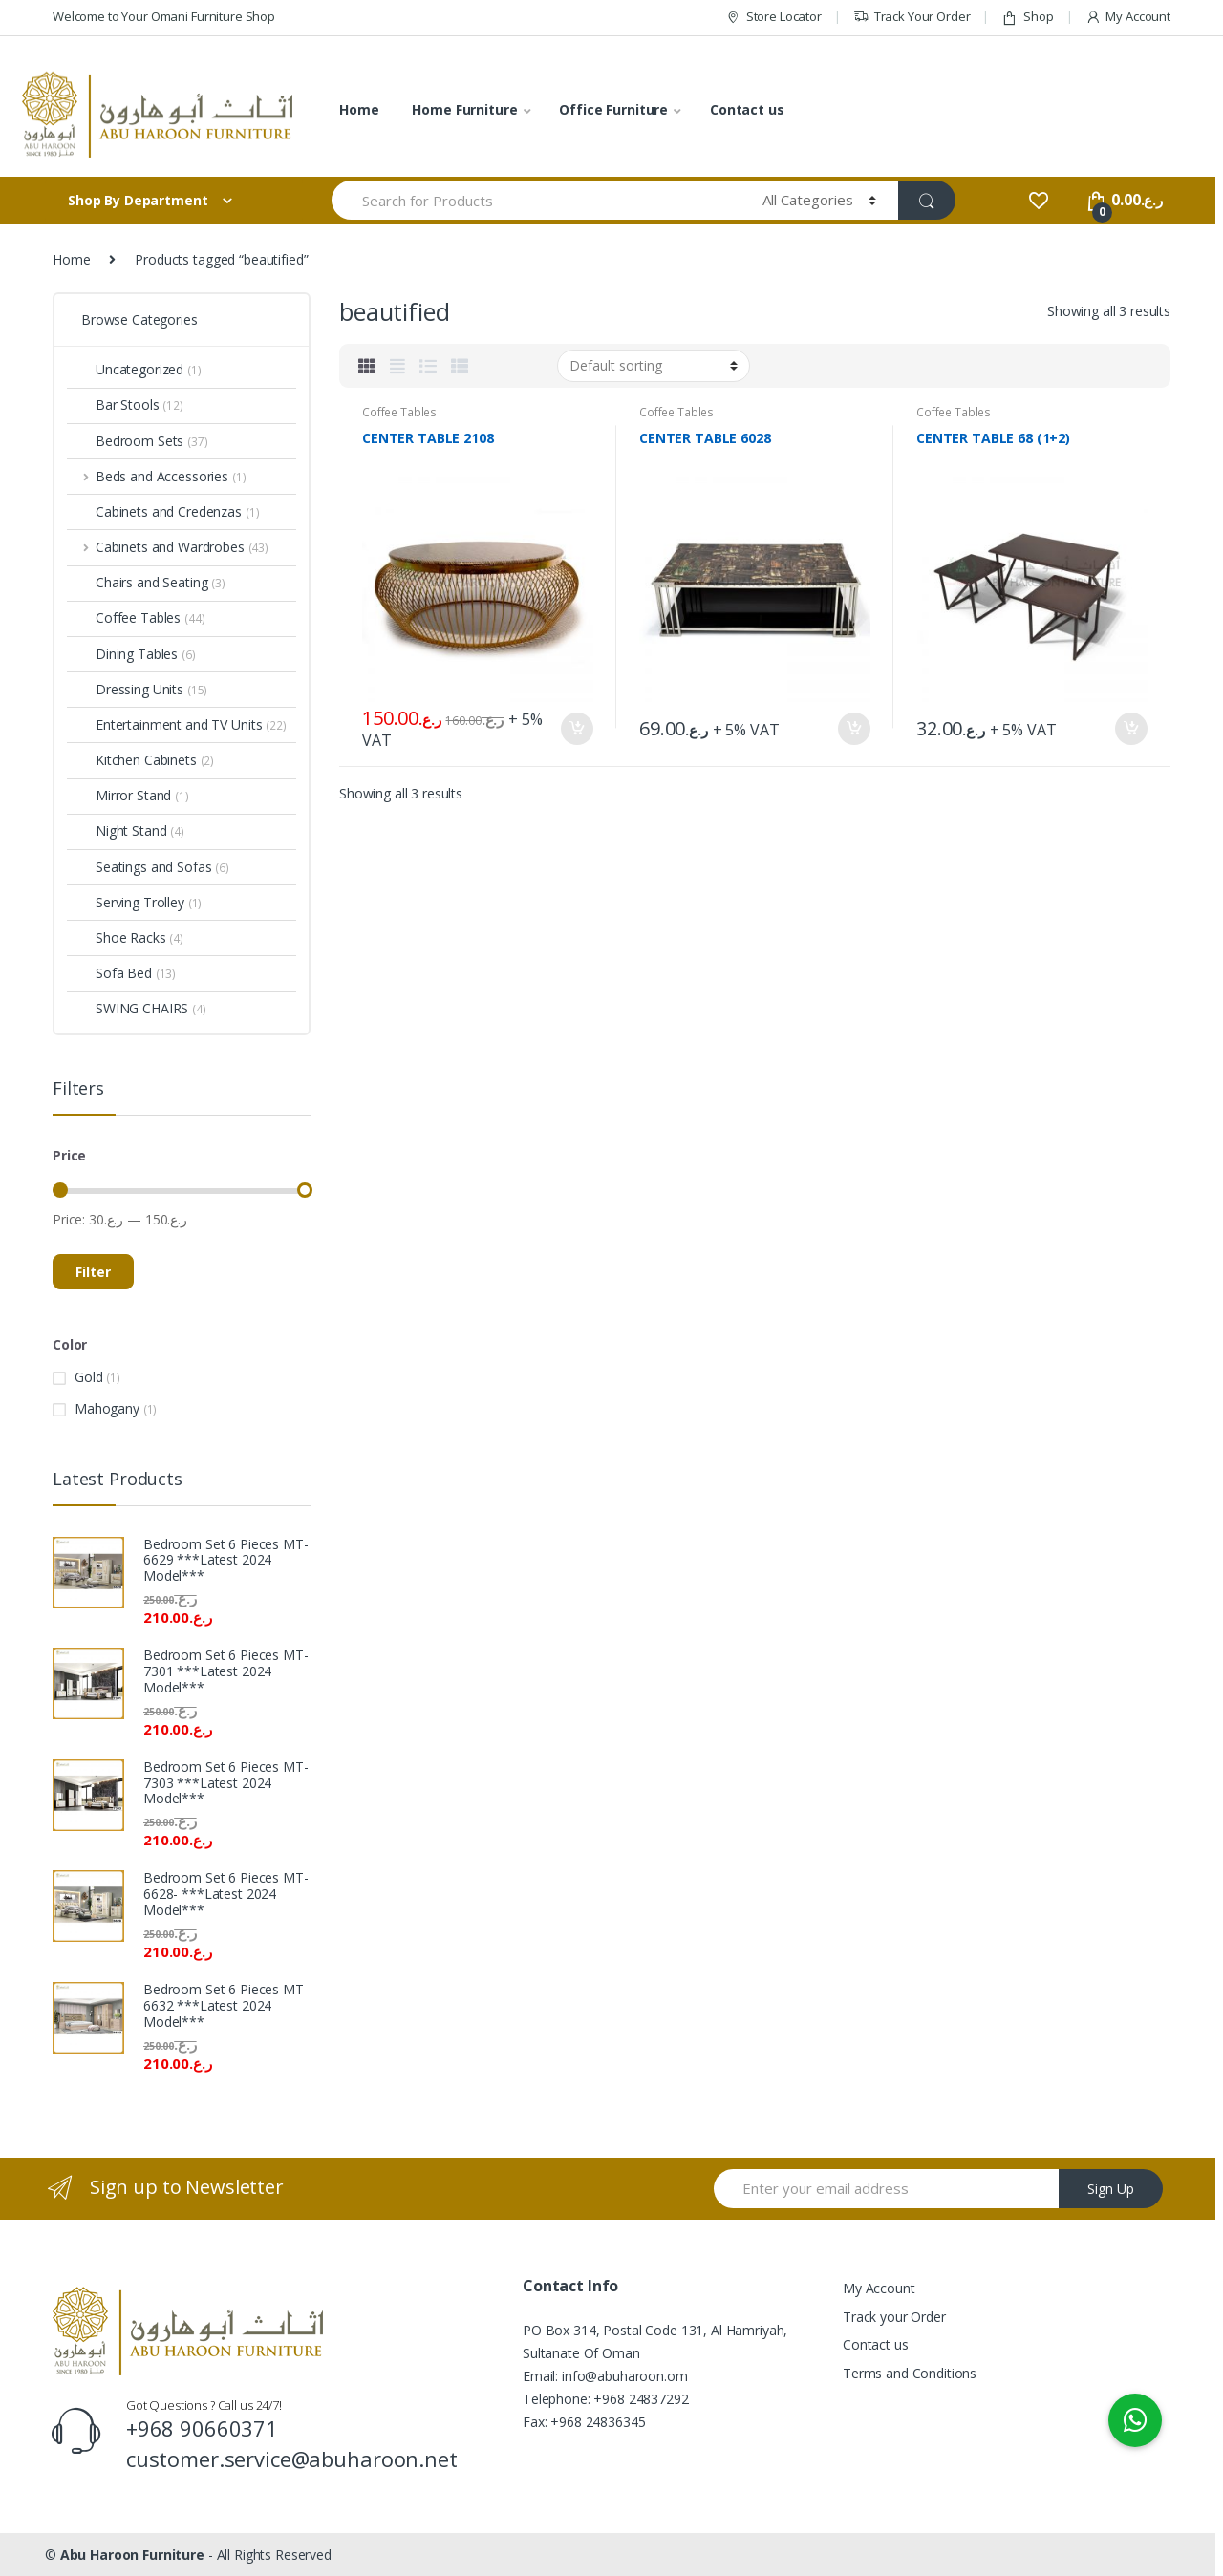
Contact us (747, 109)
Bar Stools (125, 404)
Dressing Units (137, 689)
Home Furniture (464, 109)
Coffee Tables (399, 412)
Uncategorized (134, 369)
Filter (93, 1272)
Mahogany (107, 1408)
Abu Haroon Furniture (132, 2554)
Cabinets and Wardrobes (167, 547)
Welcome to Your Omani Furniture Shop (164, 16)
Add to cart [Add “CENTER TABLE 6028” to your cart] (853, 729)
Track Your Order (912, 17)
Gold (88, 1377)
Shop (1027, 17)
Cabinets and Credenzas (163, 511)
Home (358, 109)
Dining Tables (131, 654)
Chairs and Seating (146, 582)
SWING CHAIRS (136, 1008)
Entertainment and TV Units (177, 724)
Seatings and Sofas (148, 867)
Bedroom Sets (137, 441)
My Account (1127, 17)
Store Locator (773, 17)
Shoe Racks (125, 937)
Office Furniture (613, 109)
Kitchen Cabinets (140, 760)
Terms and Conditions (909, 2373)
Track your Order (894, 2317)
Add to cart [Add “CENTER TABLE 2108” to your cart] (576, 729)
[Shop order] (653, 366)
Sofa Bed (121, 973)
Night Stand (125, 830)
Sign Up (1110, 2189)
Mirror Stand (128, 795)
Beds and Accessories (156, 476)
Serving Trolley (134, 902)
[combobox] (536, 200)
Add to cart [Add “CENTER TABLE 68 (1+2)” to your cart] (1130, 729)
